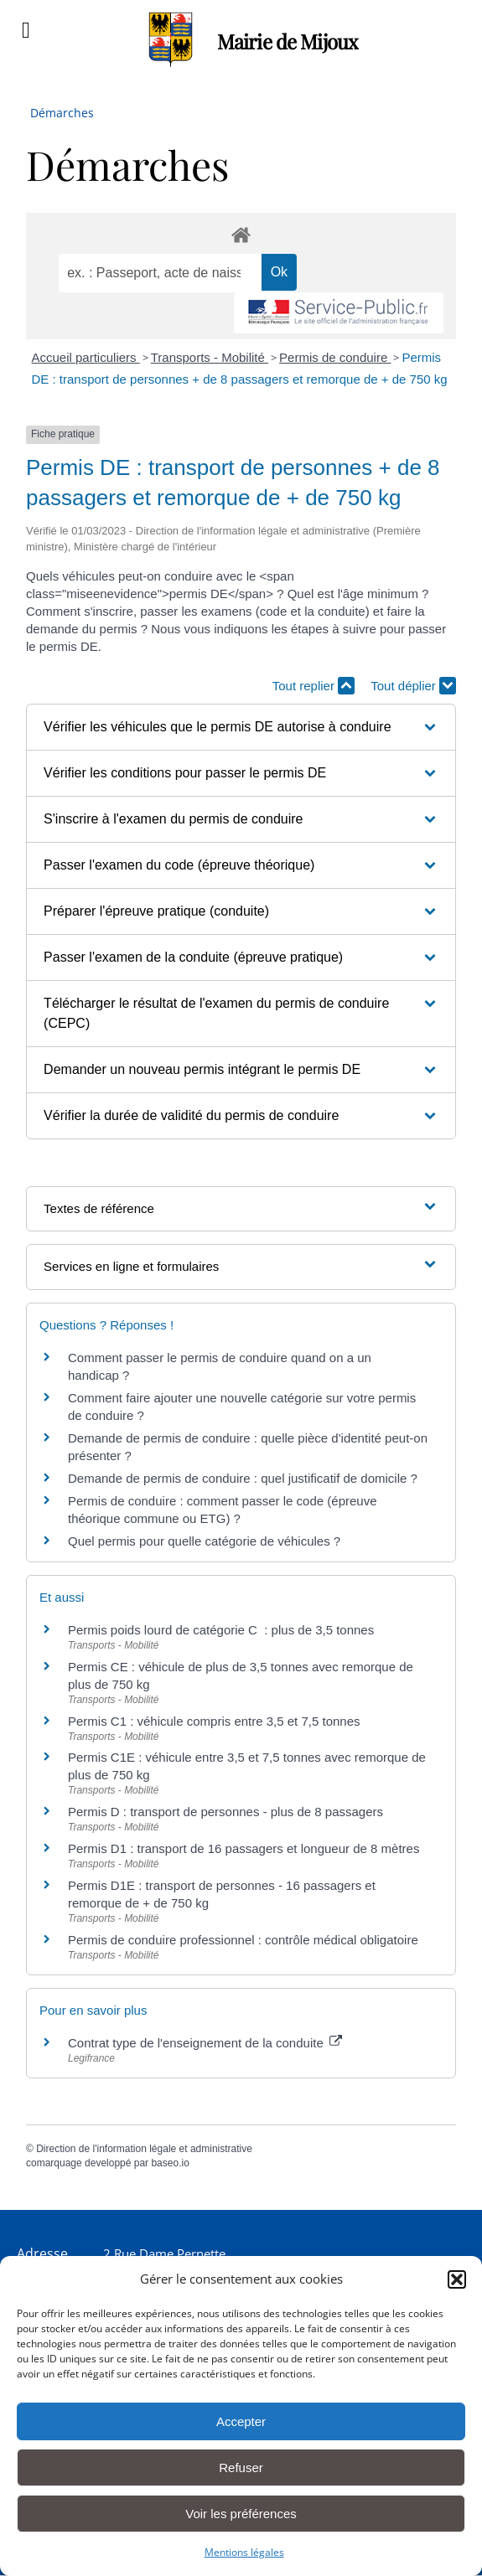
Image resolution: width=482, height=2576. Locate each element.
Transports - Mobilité (209, 357)
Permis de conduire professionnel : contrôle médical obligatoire (243, 1940)
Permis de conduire (335, 357)
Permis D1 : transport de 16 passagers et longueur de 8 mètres (243, 1848)
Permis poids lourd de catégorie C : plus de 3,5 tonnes (221, 1630)
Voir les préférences (241, 2513)
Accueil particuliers (86, 357)
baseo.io (170, 2163)
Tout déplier (413, 685)
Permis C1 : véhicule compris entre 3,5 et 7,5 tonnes (214, 1721)
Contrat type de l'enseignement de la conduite (205, 2043)
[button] (456, 2279)
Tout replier (313, 685)
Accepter (241, 2421)
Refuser (241, 2467)
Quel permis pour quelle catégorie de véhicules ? (204, 1541)
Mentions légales (244, 2552)
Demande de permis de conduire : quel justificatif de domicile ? (242, 1478)
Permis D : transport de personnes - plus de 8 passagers (225, 1811)
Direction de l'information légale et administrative (144, 2149)
